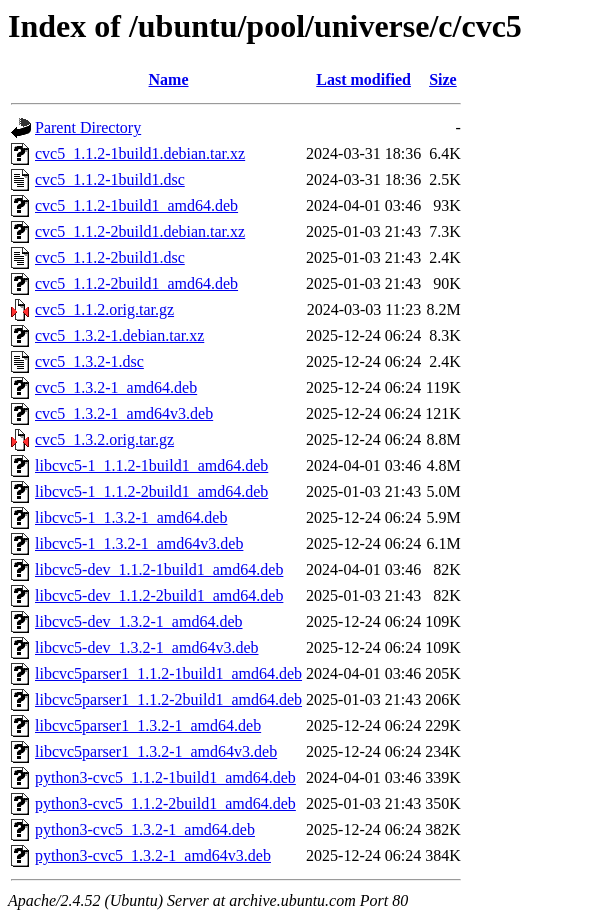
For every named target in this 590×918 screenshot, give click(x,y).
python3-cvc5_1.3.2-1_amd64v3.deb (153, 855)
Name (169, 79)
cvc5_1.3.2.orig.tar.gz (104, 439)
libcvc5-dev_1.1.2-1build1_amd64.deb (159, 569)
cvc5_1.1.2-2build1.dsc (110, 257)
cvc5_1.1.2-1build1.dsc (110, 179)
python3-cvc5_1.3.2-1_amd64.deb (145, 829)
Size (443, 79)
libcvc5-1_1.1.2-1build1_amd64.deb (151, 465)
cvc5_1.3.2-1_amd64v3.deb (124, 413)
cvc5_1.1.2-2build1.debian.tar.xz (140, 231)
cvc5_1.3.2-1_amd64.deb (116, 387)
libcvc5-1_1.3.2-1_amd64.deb (131, 517)
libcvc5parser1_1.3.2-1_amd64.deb (148, 725)
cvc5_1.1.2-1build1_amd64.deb (136, 205)
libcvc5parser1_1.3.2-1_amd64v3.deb (156, 751)
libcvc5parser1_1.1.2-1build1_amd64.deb (168, 673)
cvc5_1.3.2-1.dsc (89, 361)
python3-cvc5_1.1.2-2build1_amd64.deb (165, 803)
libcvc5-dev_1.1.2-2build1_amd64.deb (159, 595)
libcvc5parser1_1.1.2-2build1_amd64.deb (168, 699)
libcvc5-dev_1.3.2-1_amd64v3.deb (147, 647)
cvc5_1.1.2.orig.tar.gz (104, 309)
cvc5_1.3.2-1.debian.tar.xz (119, 335)
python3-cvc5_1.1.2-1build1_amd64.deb (165, 777)
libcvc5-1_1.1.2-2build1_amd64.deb (151, 491)
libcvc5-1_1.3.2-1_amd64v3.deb (139, 543)
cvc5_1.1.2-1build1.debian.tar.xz (140, 153)
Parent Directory (88, 127)
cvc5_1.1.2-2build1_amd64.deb (136, 283)
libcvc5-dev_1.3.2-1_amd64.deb (139, 621)
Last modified (363, 79)
